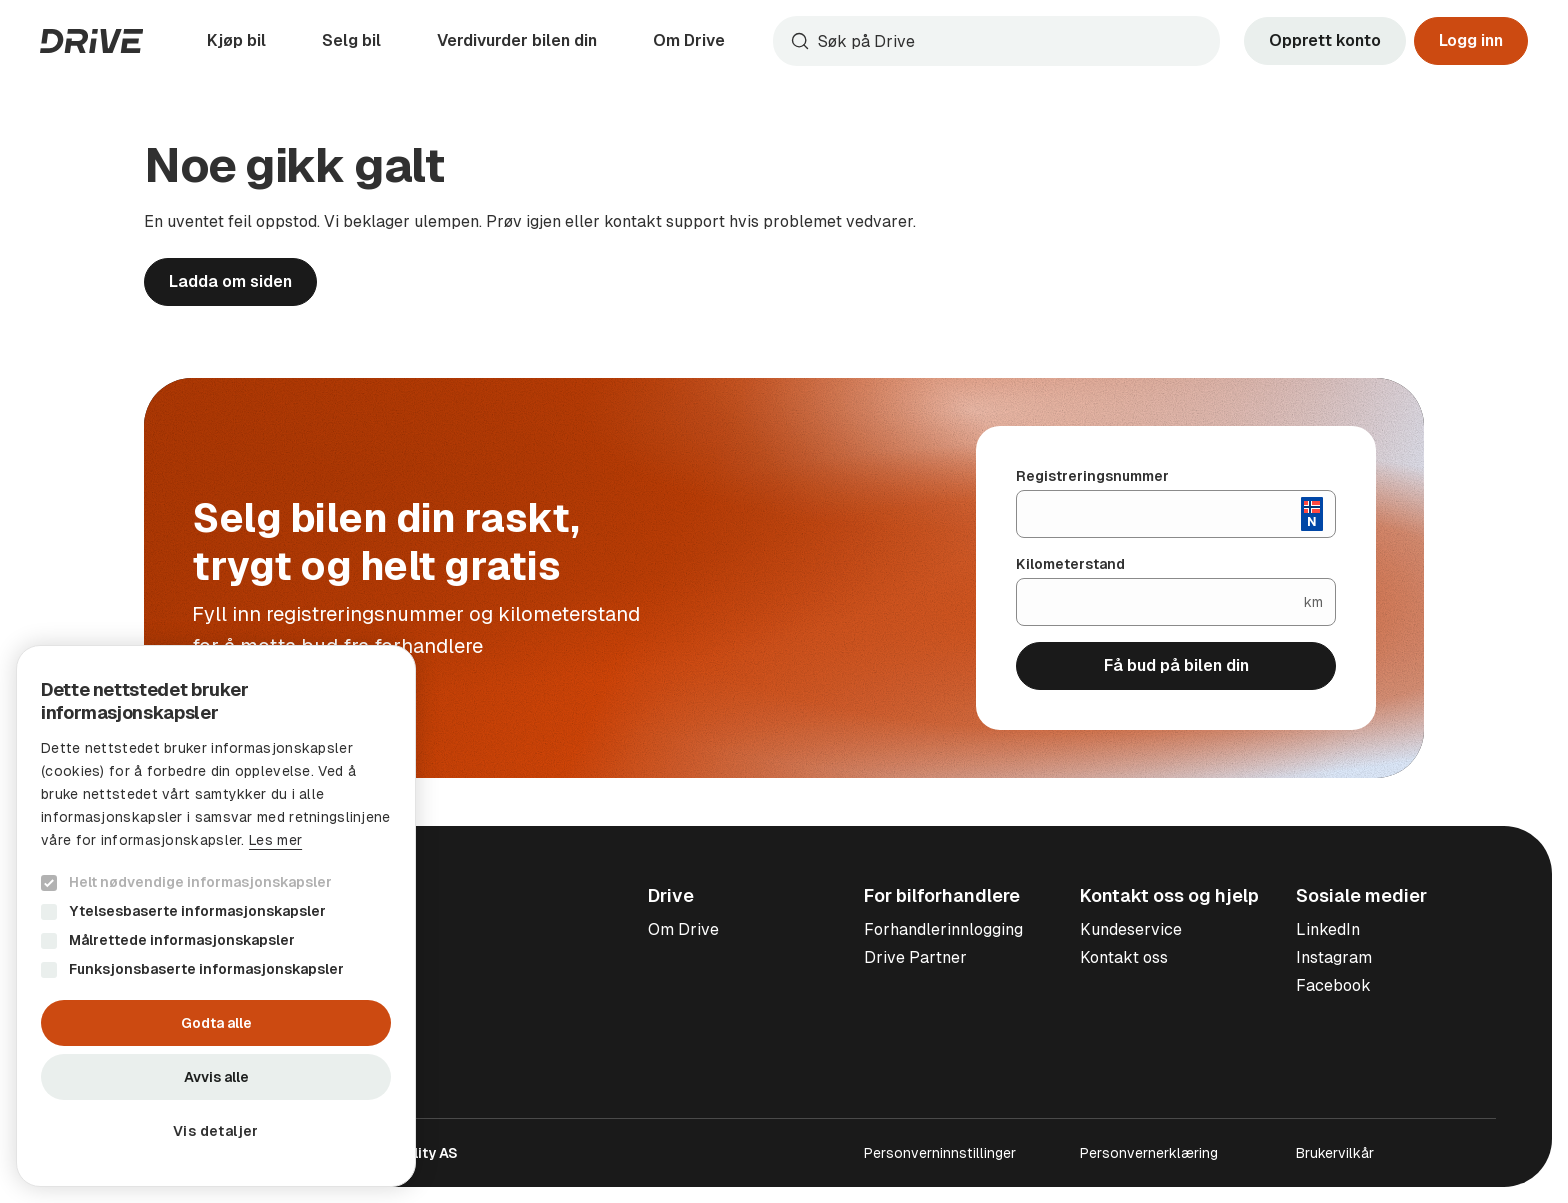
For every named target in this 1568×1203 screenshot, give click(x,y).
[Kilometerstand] (1160, 602)
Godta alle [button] (216, 1023)
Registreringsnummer (1092, 476)
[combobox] (996, 41)
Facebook (1333, 985)
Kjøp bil (236, 40)
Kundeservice (1131, 929)
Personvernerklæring (1149, 1153)
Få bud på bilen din (1176, 665)
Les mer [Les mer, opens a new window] (275, 840)
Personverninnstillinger (940, 1153)
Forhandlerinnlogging (943, 929)
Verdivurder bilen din (517, 40)
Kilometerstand (1070, 564)
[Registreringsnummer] (1159, 514)
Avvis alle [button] (216, 1077)
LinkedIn (1328, 929)
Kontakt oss (1124, 957)
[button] (216, 1131)
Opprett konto (1325, 40)
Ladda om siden (230, 281)
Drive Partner (915, 957)
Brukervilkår (1335, 1153)
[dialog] (216, 916)
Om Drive (689, 40)
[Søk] (1014, 41)
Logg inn (1471, 40)
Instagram (1334, 957)
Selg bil (351, 40)
